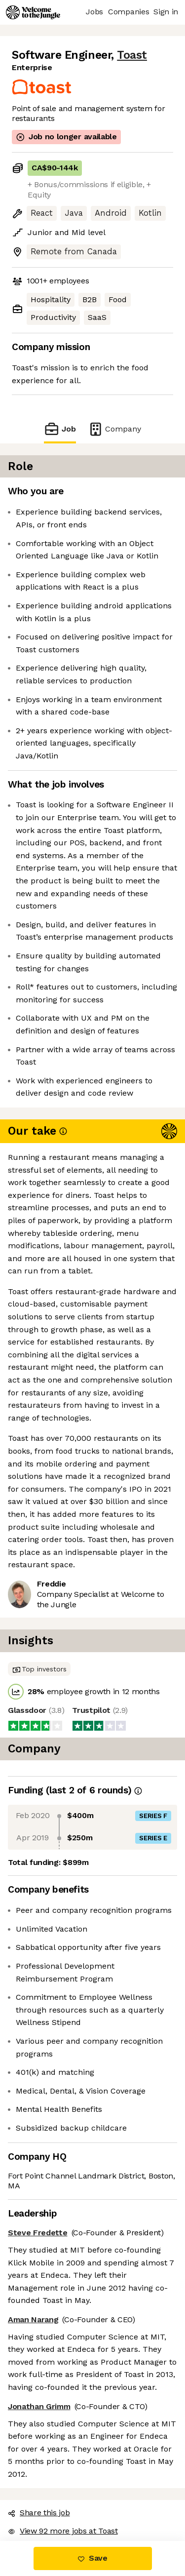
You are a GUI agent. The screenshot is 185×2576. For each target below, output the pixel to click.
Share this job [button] (39, 2512)
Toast (132, 55)
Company (114, 429)
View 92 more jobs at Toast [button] (63, 2531)
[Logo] (33, 12)
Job (59, 429)
